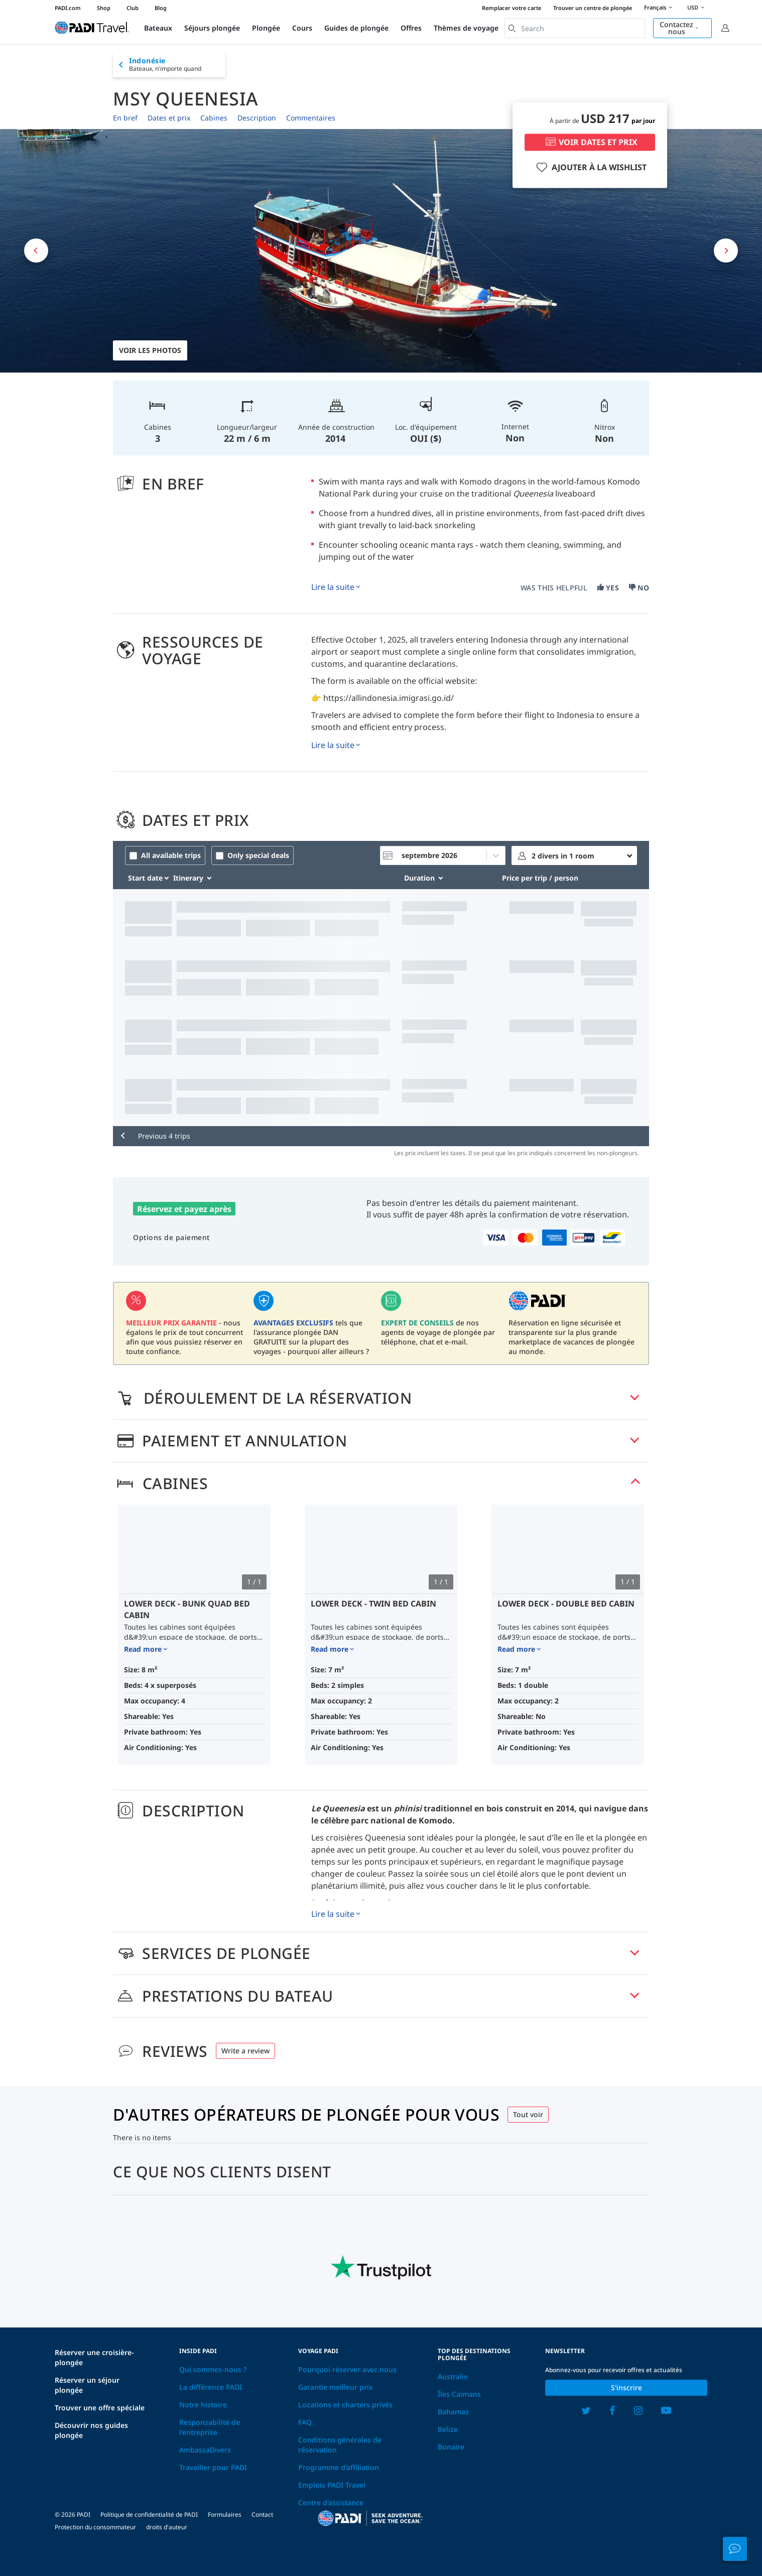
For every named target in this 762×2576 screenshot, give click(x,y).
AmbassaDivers (205, 2450)
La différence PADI (210, 2387)
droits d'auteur (166, 2527)
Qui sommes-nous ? (212, 2369)
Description (256, 117)
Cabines (213, 117)
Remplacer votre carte (511, 8)
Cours (302, 28)
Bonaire (451, 2446)
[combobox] (574, 28)
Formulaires (224, 2514)
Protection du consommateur (95, 2527)
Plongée (266, 28)
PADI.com (68, 8)
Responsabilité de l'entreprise (209, 2427)
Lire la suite (332, 586)
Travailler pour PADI (213, 2467)
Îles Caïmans (459, 2394)
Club (132, 8)
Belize (448, 2429)
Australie (453, 2376)
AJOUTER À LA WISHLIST (590, 168)
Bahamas (453, 2411)
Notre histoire (203, 2404)
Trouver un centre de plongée (592, 8)
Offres (411, 28)
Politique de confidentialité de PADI (149, 2514)
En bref (125, 117)
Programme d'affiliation (338, 2467)
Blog (161, 8)
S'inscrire (626, 2387)
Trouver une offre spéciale (100, 2407)
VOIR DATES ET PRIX (590, 143)
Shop (103, 8)
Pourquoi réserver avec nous (347, 2369)
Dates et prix (169, 117)
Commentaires (310, 117)
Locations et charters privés (345, 2404)
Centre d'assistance (330, 2502)
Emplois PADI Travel (331, 2485)
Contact (262, 2514)
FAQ (305, 2422)
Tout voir (528, 2114)
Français (659, 8)
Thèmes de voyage (466, 28)
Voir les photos (150, 350)
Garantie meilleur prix (335, 2387)
